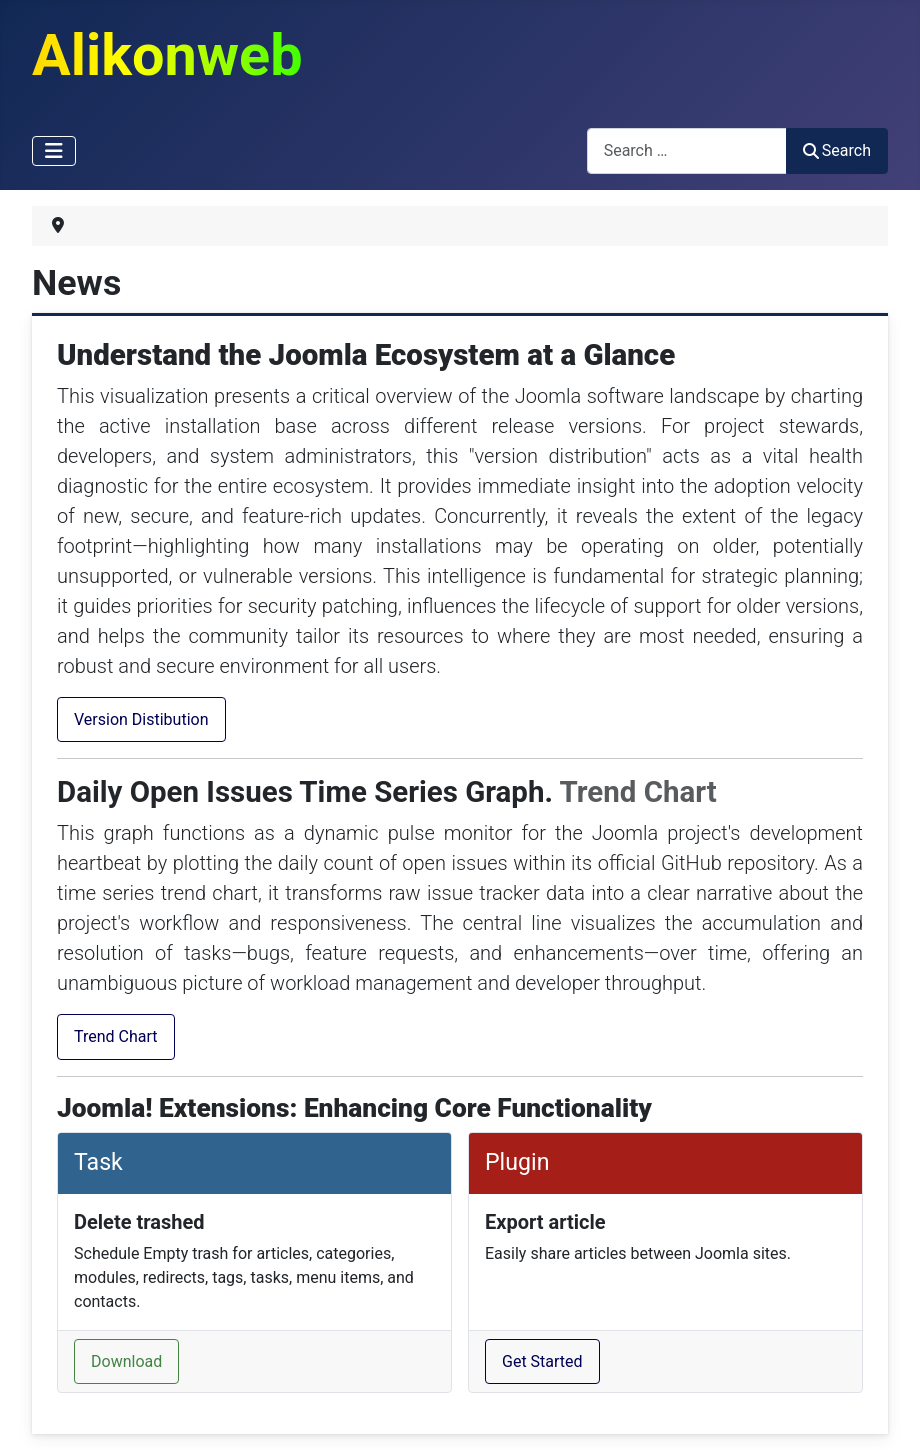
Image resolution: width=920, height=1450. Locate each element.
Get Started (542, 1361)
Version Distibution (141, 719)
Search (837, 150)
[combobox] (687, 150)
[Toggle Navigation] (54, 151)
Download (126, 1361)
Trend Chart (116, 1036)
